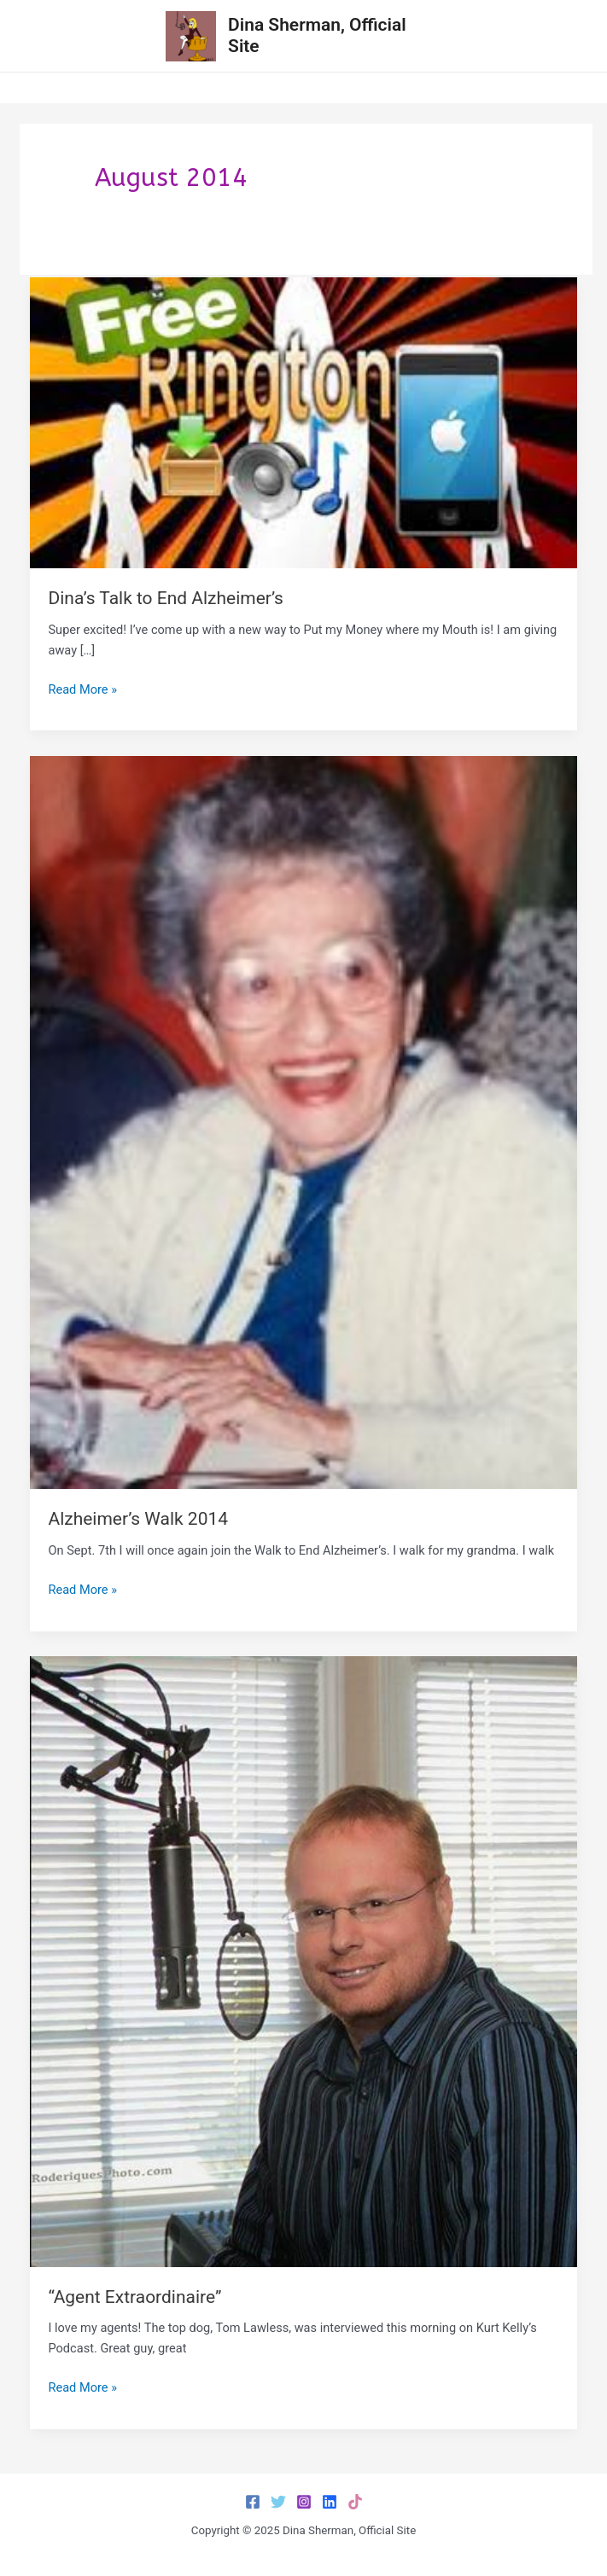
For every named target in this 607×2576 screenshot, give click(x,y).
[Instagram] (304, 2501)
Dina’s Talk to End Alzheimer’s (165, 598)
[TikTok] (355, 2501)
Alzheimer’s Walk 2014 (138, 1519)
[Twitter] (278, 2501)
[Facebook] (252, 2501)
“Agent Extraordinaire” (134, 2297)
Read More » (82, 689)
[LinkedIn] (329, 2501)
